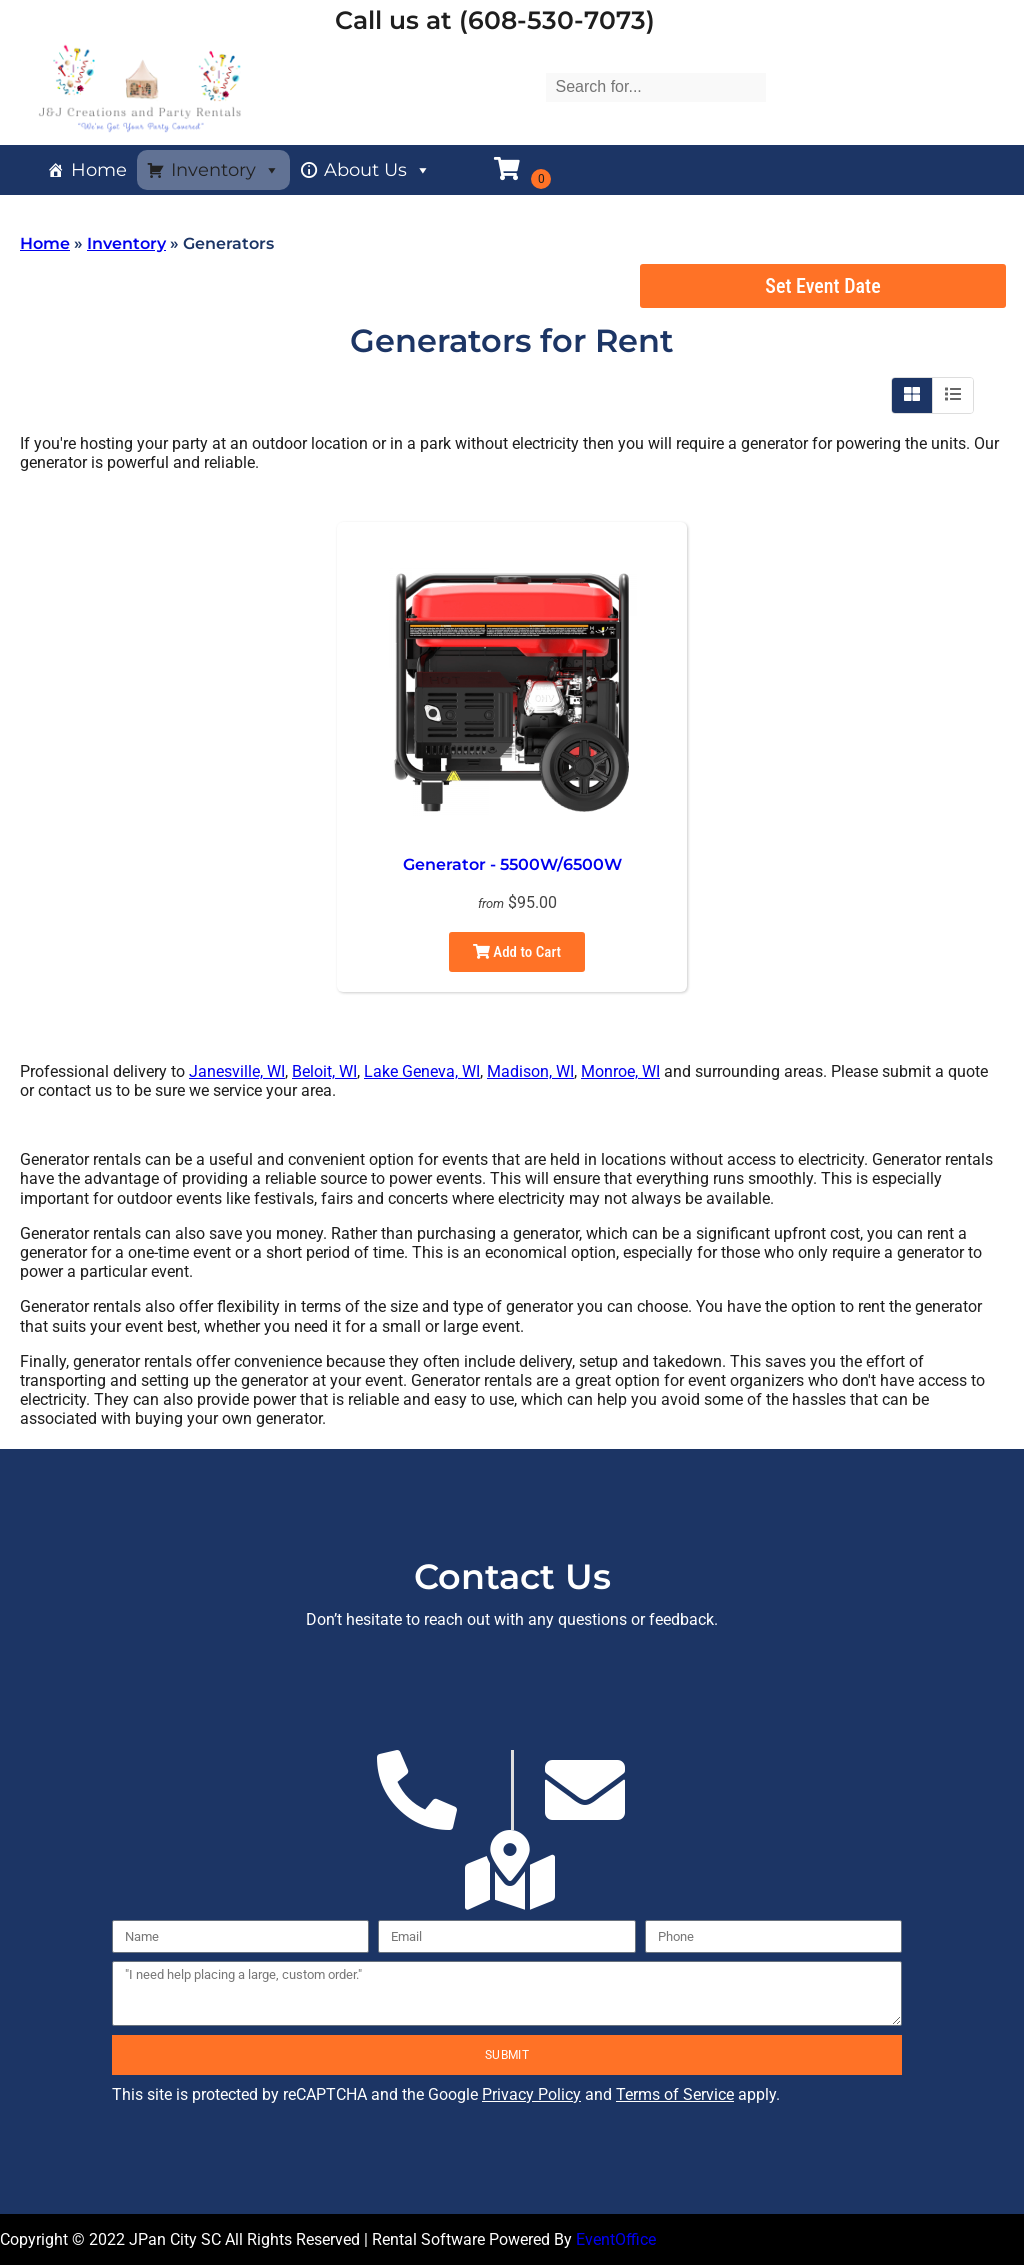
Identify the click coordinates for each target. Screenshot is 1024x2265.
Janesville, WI (237, 1071)
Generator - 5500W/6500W (512, 864)
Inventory (225, 170)
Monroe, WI (620, 1071)
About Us (377, 170)
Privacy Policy (531, 2094)
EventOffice (616, 2239)
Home (99, 170)
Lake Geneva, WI (422, 1071)
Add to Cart (517, 952)
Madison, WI (530, 1071)
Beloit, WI (324, 1071)
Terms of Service (675, 2094)
